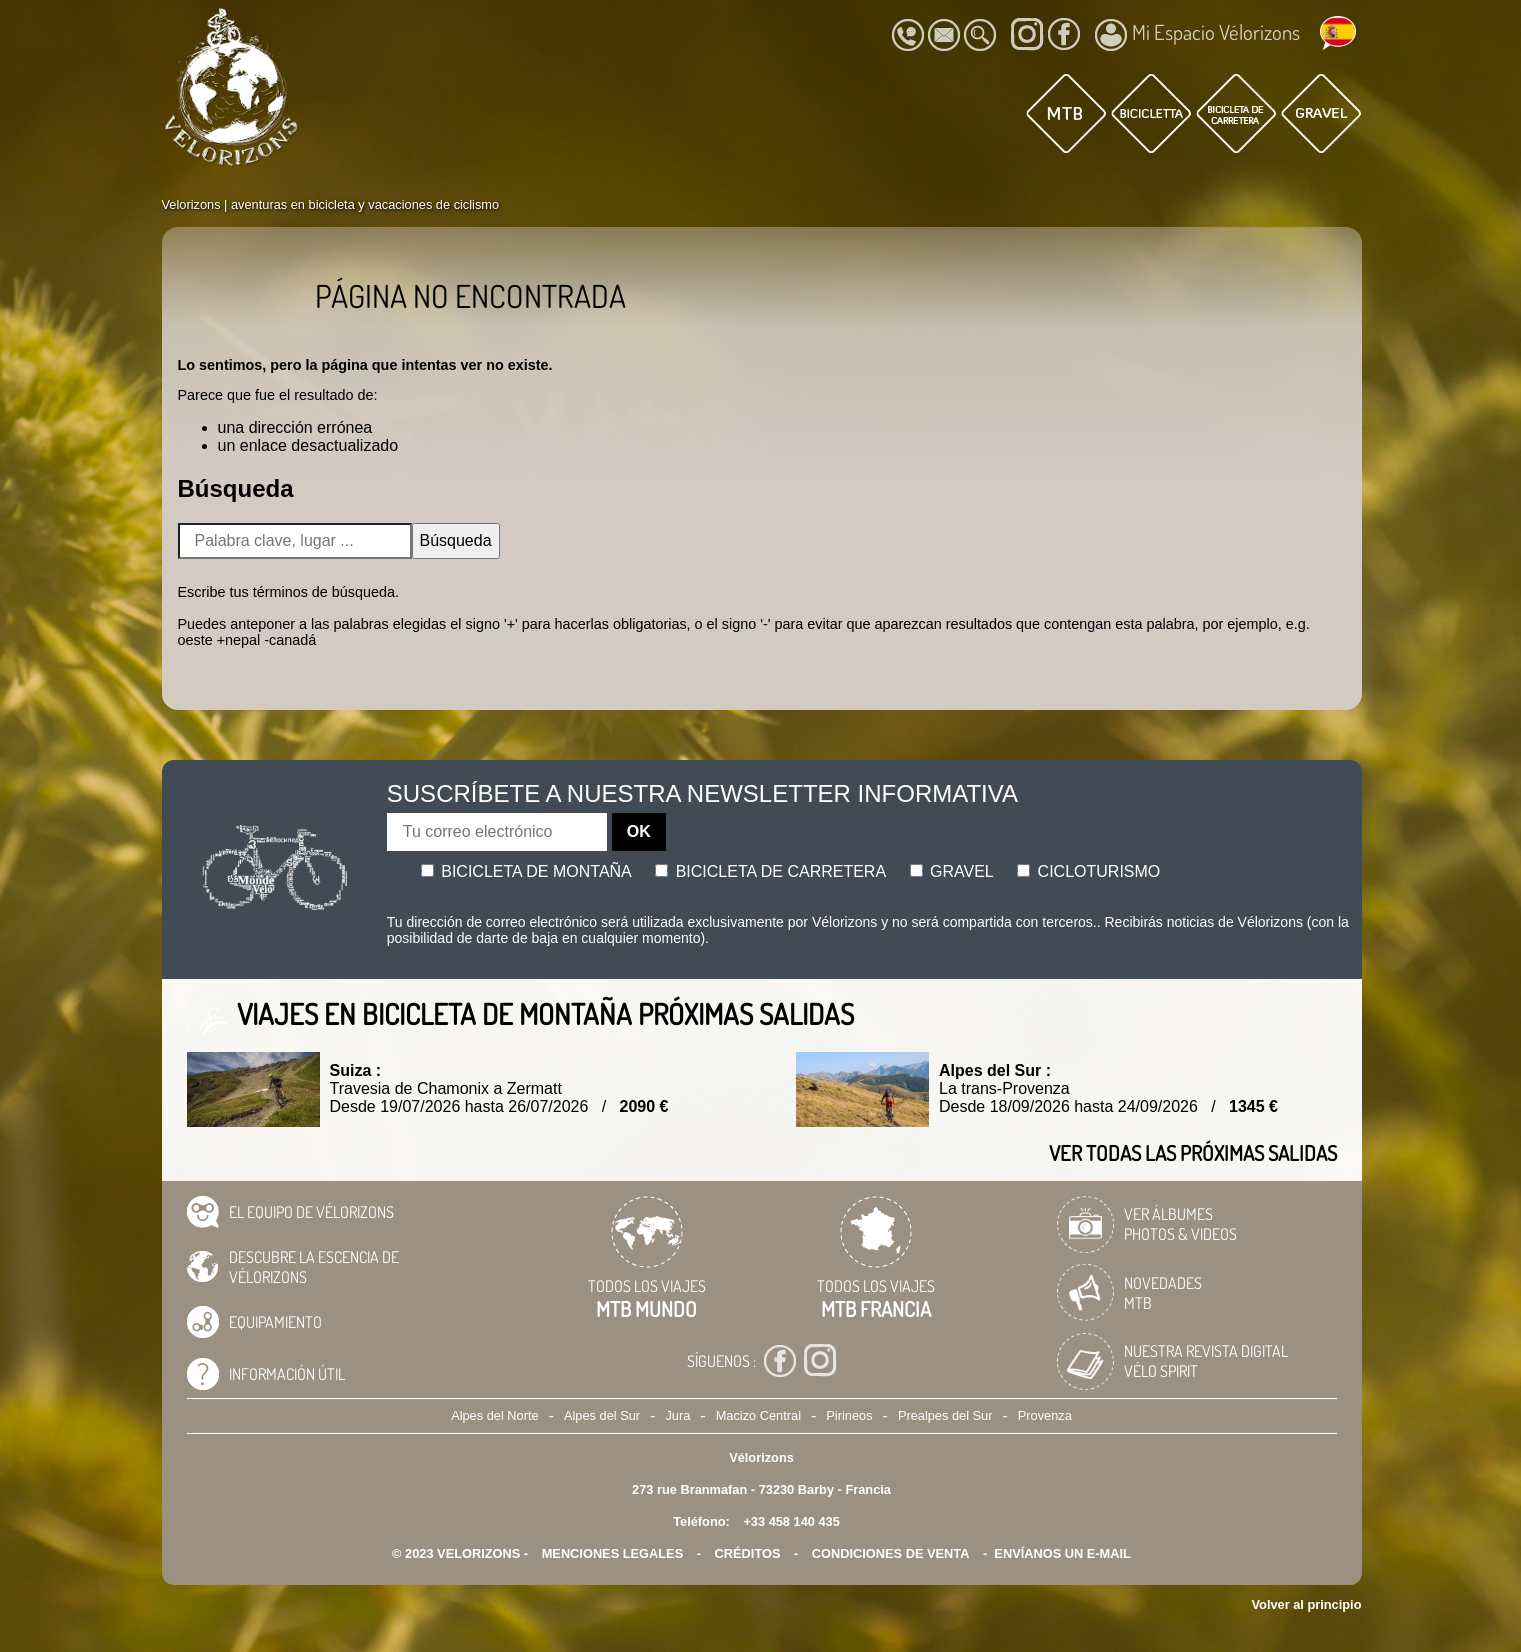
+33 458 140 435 (791, 1521)
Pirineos (849, 1415)
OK (639, 831)
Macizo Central (758, 1415)
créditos (748, 1553)
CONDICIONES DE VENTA (891, 1553)
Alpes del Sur (602, 1415)
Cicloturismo (1088, 871)
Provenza (1045, 1415)
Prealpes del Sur (945, 1415)
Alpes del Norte (495, 1415)
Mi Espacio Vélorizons (1197, 35)
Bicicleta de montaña (526, 871)
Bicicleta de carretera (770, 871)
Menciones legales (613, 1553)
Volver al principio (1307, 1604)
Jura (677, 1415)
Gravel (952, 871)
